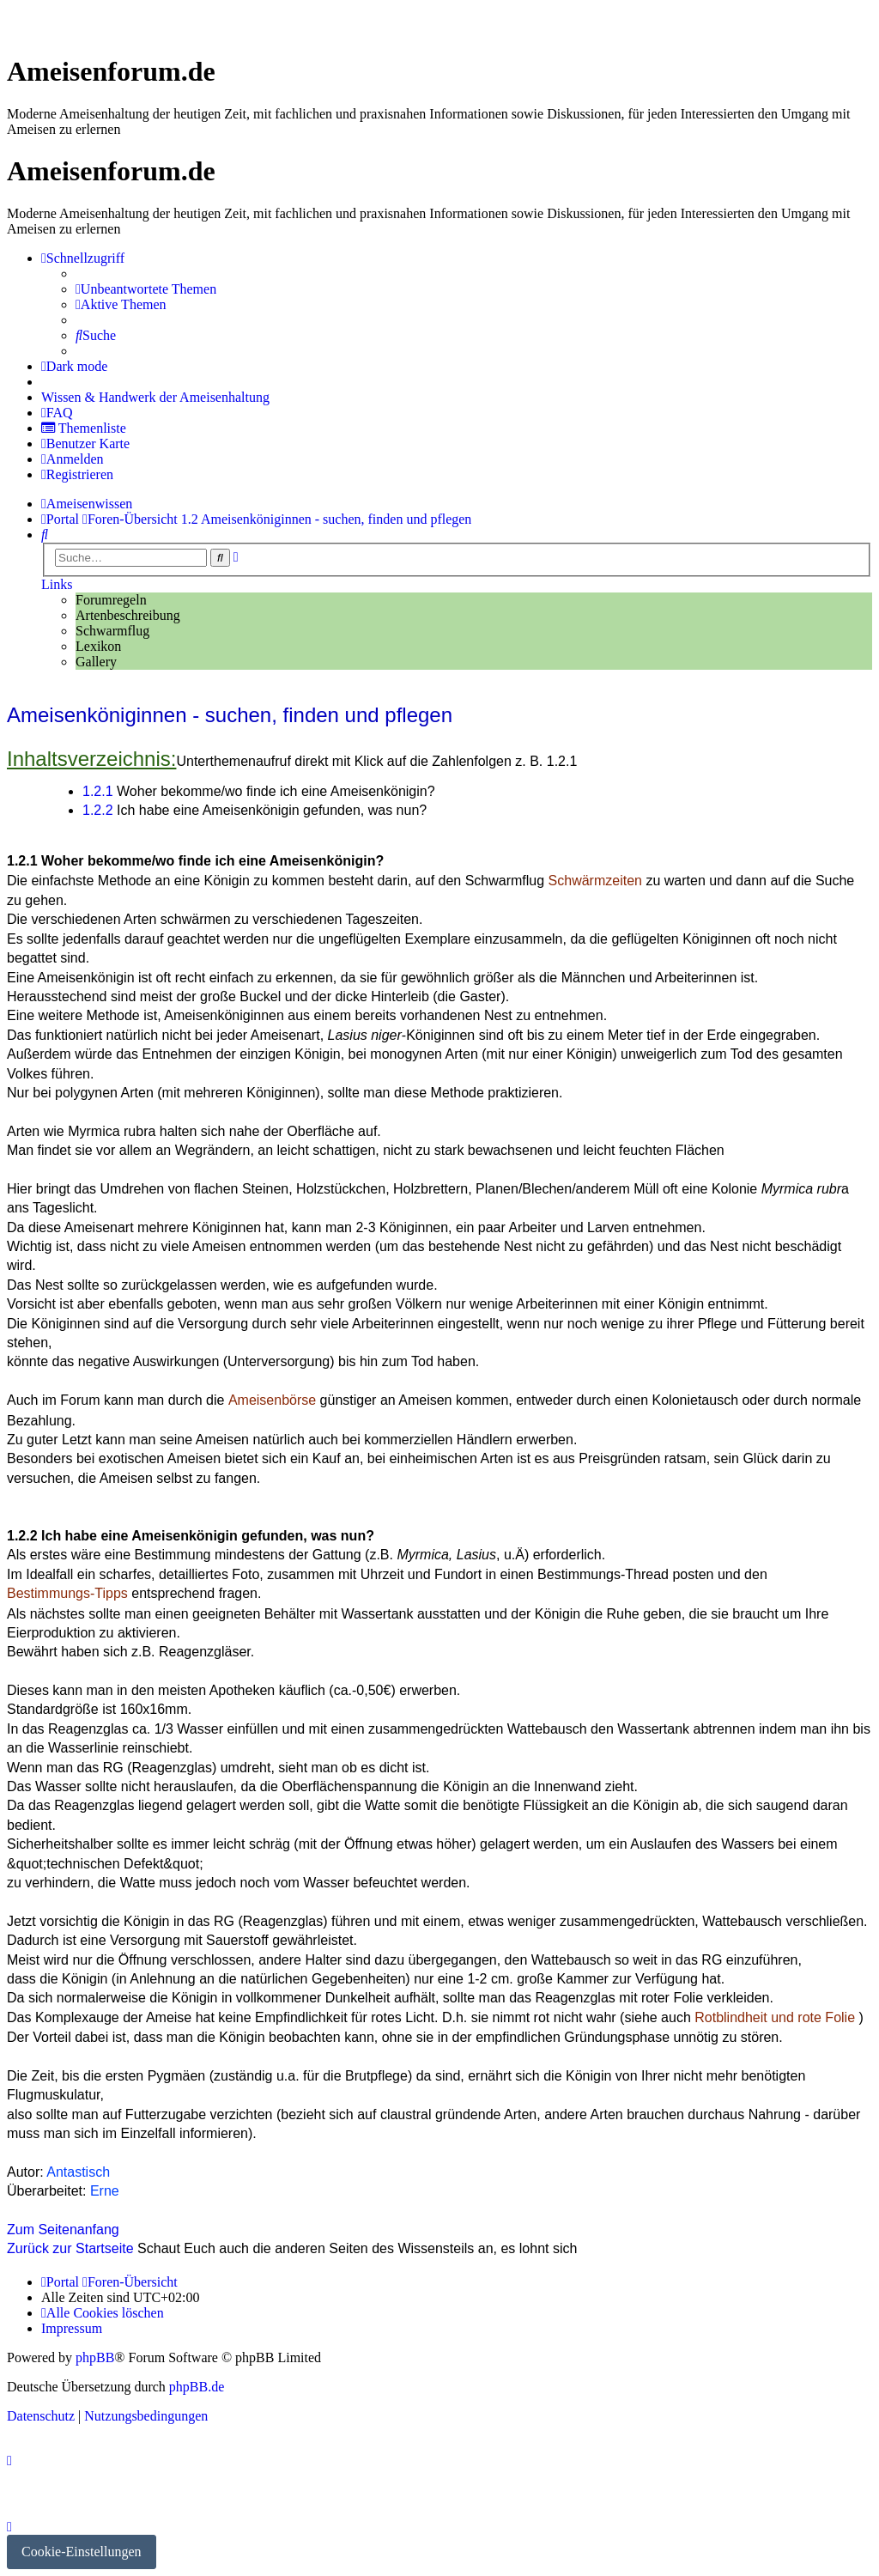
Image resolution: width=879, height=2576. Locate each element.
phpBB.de (196, 2386)
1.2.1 (97, 791)
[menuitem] (146, 289)
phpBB (95, 2357)
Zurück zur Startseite (70, 2248)
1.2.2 (97, 810)
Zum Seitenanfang (63, 2229)
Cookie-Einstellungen (81, 2551)
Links (56, 584)
